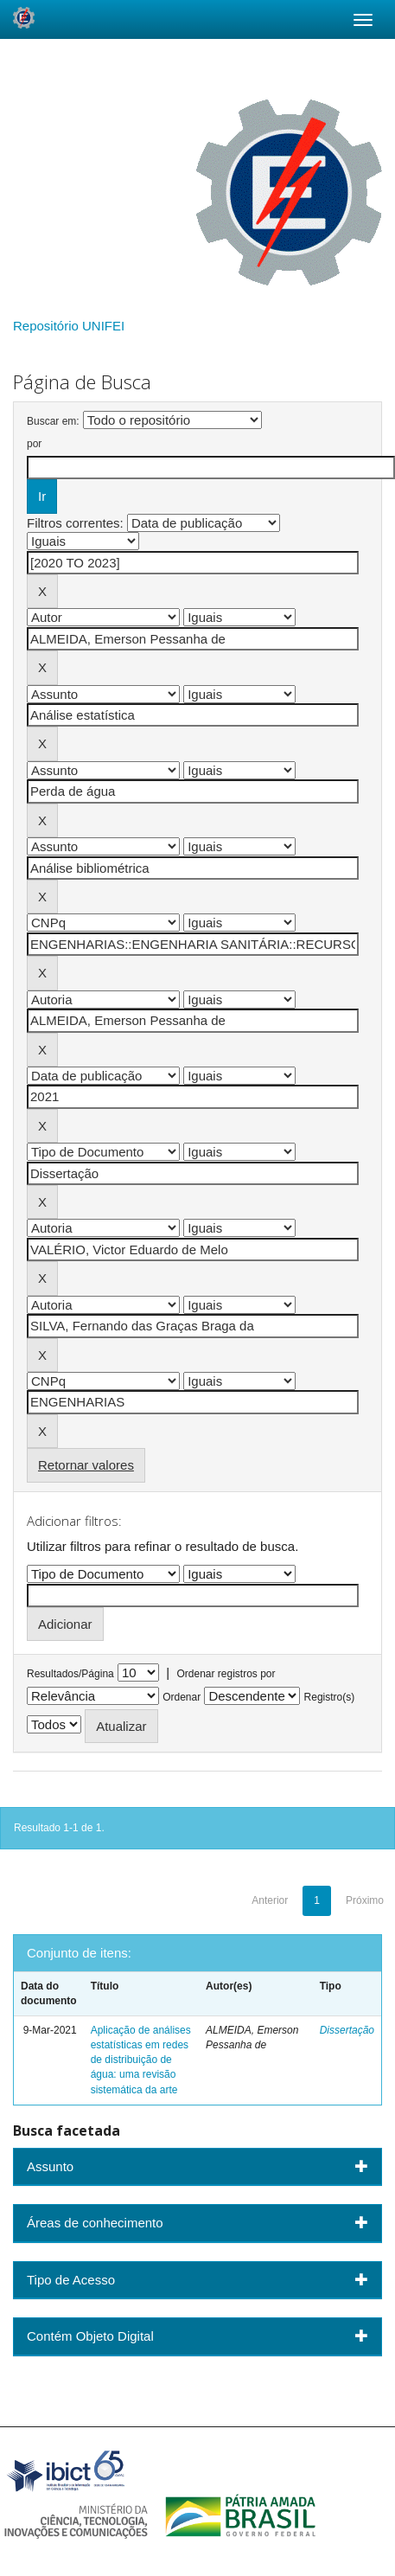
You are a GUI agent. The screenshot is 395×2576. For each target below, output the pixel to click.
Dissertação (347, 2030)
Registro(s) (329, 1697)
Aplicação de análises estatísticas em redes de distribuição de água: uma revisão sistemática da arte (141, 2060)
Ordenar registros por (225, 1674)
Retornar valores (86, 1465)
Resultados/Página (70, 1674)
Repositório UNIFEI (68, 325)
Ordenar (181, 1697)
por (34, 444)
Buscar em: (53, 421)
